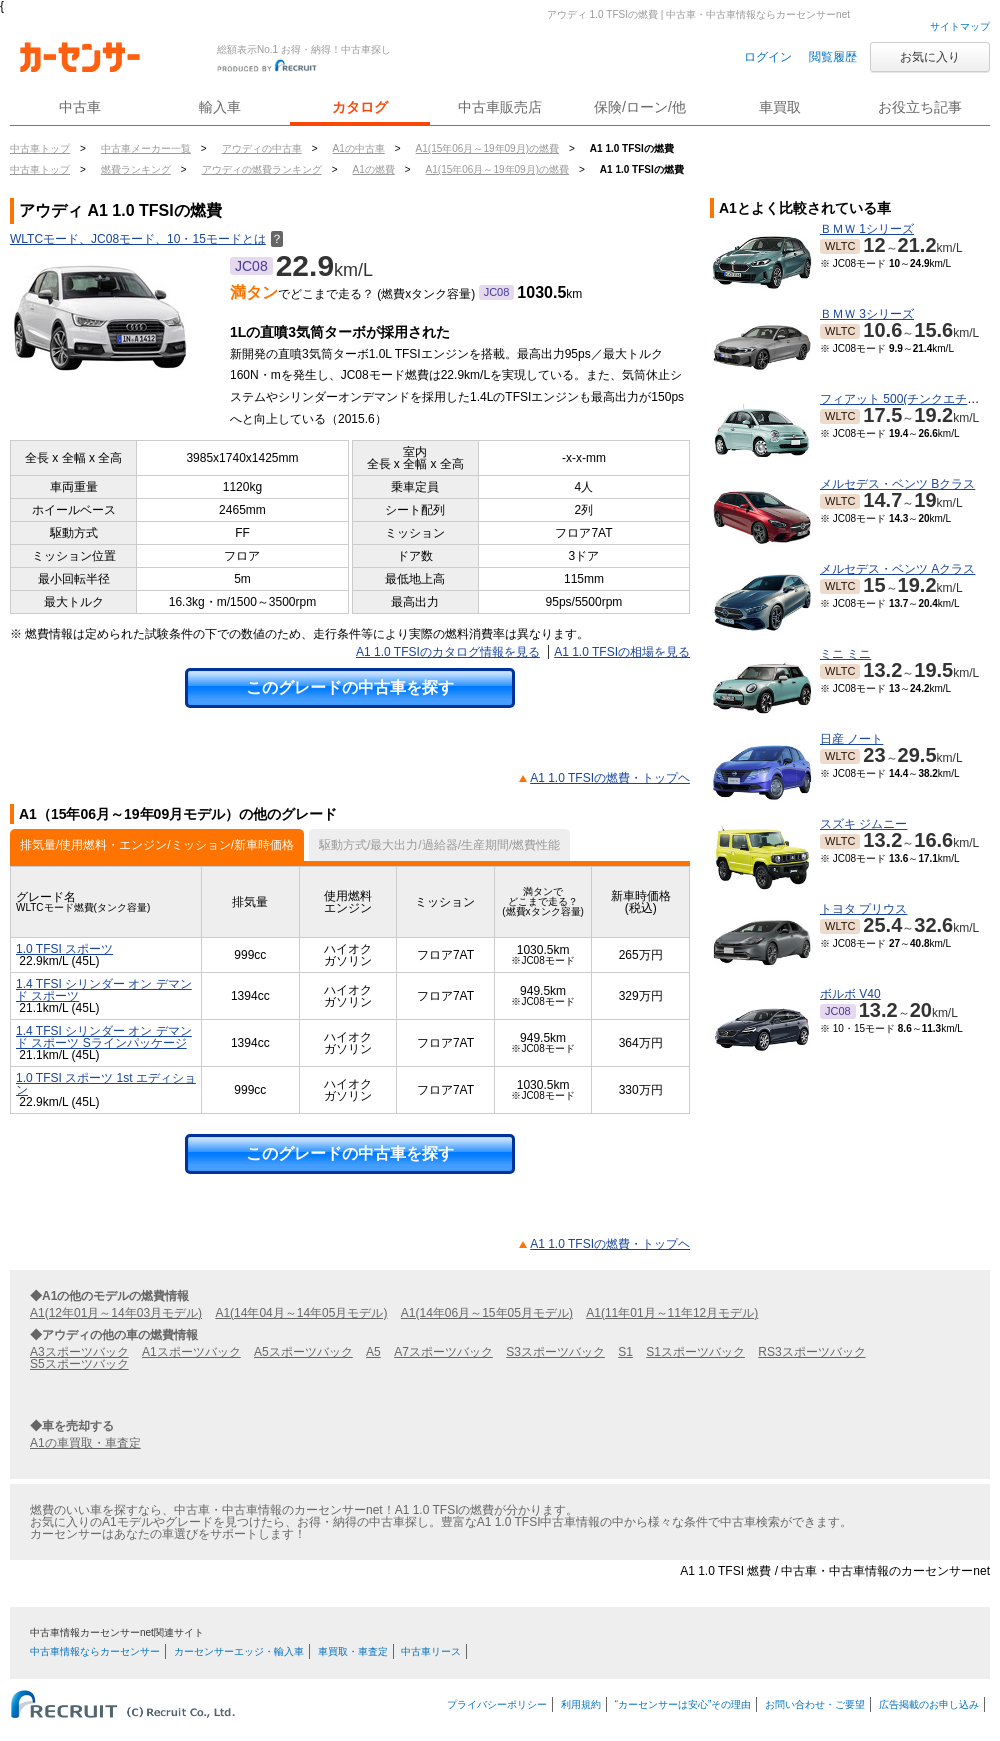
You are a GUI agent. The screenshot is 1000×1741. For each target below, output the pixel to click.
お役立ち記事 (920, 107)
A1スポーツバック (191, 1352)
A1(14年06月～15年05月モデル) (487, 1313)
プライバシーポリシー (497, 1704)
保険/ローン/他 (640, 107)
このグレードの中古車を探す (350, 687)
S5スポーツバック (79, 1364)
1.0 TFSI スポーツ (64, 949)
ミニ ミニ (845, 654)
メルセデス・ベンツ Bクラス (897, 484)
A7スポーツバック (443, 1352)
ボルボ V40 (850, 994)
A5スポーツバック (303, 1352)
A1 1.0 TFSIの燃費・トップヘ (610, 778)
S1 (625, 1352)
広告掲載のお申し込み (929, 1704)
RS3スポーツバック (811, 1352)
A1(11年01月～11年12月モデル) (672, 1313)
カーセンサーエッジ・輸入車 (239, 1651)
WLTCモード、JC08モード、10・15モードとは (146, 239)
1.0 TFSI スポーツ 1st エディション (106, 1084)
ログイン (768, 57)
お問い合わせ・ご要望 (815, 1704)
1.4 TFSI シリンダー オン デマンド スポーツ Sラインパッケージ (104, 1037)
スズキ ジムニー (863, 824)
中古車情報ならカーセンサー (95, 1651)
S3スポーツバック (555, 1352)
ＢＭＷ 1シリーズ (867, 229)
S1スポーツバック (695, 1352)
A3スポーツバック (79, 1352)
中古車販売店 (500, 107)
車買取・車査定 (353, 1651)
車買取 (780, 107)
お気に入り (930, 57)
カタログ (360, 107)
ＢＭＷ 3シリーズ (867, 314)
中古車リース (431, 1651)
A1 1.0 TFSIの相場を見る (622, 652)
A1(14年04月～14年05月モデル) (301, 1313)
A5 (373, 1352)
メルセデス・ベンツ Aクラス (897, 569)
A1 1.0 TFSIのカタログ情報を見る (448, 652)
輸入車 (220, 107)
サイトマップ (960, 26)
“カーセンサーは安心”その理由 (683, 1704)
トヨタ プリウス (863, 909)
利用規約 (581, 1704)
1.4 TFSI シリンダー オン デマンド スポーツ (104, 990)
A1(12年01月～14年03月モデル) (116, 1313)
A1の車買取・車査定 (85, 1443)
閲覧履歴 (833, 57)
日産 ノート (851, 739)
